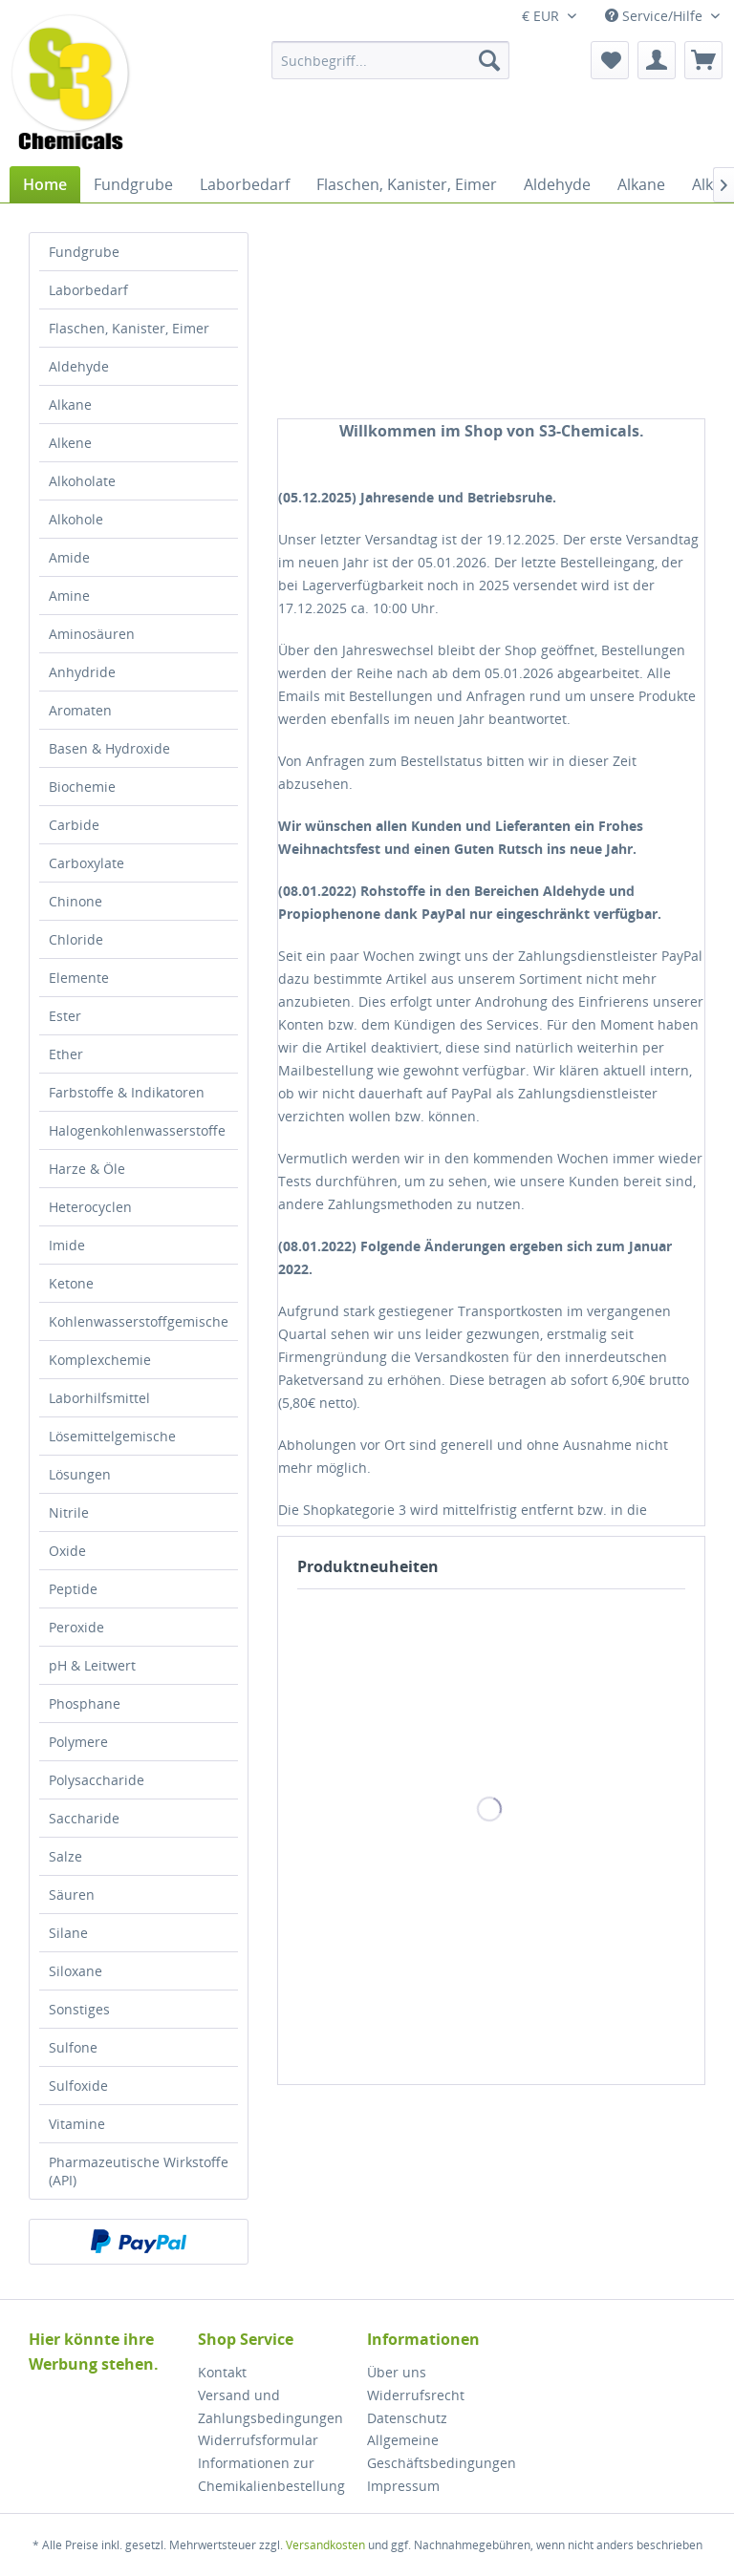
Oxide (67, 1551)
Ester (65, 1016)
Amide (69, 557)
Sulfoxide (78, 2085)
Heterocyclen (90, 1207)
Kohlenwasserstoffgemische (138, 1321)
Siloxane (75, 1971)
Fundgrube (84, 252)
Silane (68, 1933)
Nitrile (69, 1512)
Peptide (73, 1589)
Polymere (78, 1742)
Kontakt (222, 2372)
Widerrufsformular (258, 2440)
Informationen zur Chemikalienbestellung (271, 2474)
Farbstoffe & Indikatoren (127, 1092)
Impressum (403, 2486)
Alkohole (76, 519)
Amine (69, 595)
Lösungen (80, 1474)
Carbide (74, 825)
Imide (67, 1245)
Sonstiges (79, 2009)
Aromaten (80, 710)
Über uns (396, 2372)
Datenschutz (407, 2418)
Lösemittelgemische (112, 1436)
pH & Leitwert (92, 1665)
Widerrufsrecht (415, 2395)
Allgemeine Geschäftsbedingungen (441, 2451)
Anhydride (82, 672)
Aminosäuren (92, 634)
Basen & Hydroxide (109, 748)
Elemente (79, 978)
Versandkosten (325, 2545)
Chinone (75, 901)
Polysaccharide (96, 1780)
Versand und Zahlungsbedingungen (270, 2406)
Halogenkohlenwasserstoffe (137, 1130)
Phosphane (84, 1703)
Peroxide (76, 1627)
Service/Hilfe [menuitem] (655, 16)
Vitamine (77, 2124)
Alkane (70, 404)
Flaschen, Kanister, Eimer (129, 328)
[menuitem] (390, 60)
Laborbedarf (88, 290)
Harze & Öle (87, 1169)
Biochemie (82, 786)
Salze (65, 1856)
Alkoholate (82, 481)
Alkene (70, 443)
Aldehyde (79, 366)
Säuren (72, 1894)
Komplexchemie (100, 1360)
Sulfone (73, 2047)
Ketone (71, 1283)
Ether (66, 1054)
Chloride (76, 939)
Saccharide (84, 1818)
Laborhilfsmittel (99, 1398)
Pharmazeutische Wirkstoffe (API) (138, 2171)
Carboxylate (86, 863)
